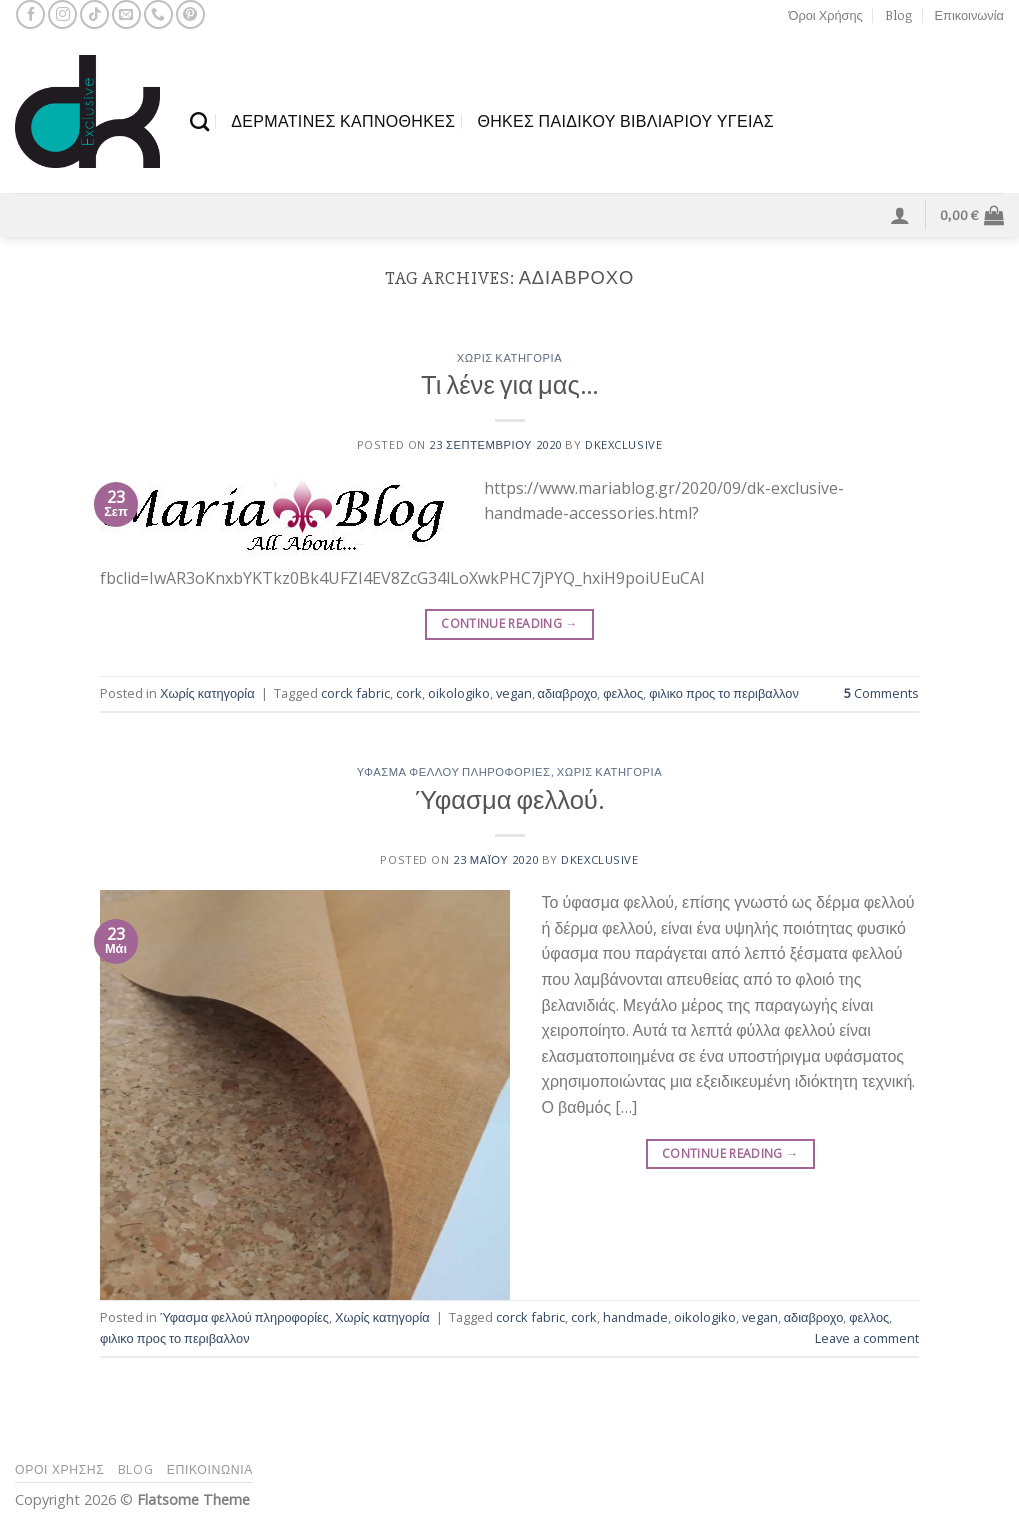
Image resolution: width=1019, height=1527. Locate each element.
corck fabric (355, 693)
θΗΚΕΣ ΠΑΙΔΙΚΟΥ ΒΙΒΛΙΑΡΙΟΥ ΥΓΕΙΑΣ (625, 121)
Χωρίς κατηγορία (510, 358)
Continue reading (509, 623)
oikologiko (459, 693)
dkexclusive (623, 444)
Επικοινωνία (969, 15)
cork (409, 693)
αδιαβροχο (568, 693)
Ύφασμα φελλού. (509, 801)
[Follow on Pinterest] (190, 14)
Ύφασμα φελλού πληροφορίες (454, 772)
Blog (898, 15)
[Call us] (158, 14)
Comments (881, 693)
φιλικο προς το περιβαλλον (724, 693)
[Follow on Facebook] (30, 14)
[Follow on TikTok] (94, 14)
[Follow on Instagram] (62, 14)
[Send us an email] (126, 14)
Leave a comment (867, 1338)
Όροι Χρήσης (826, 15)
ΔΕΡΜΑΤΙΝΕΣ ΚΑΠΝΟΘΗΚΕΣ (343, 121)
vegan (514, 693)
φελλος (623, 693)
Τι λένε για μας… (509, 386)
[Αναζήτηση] (199, 121)
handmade (635, 1317)
